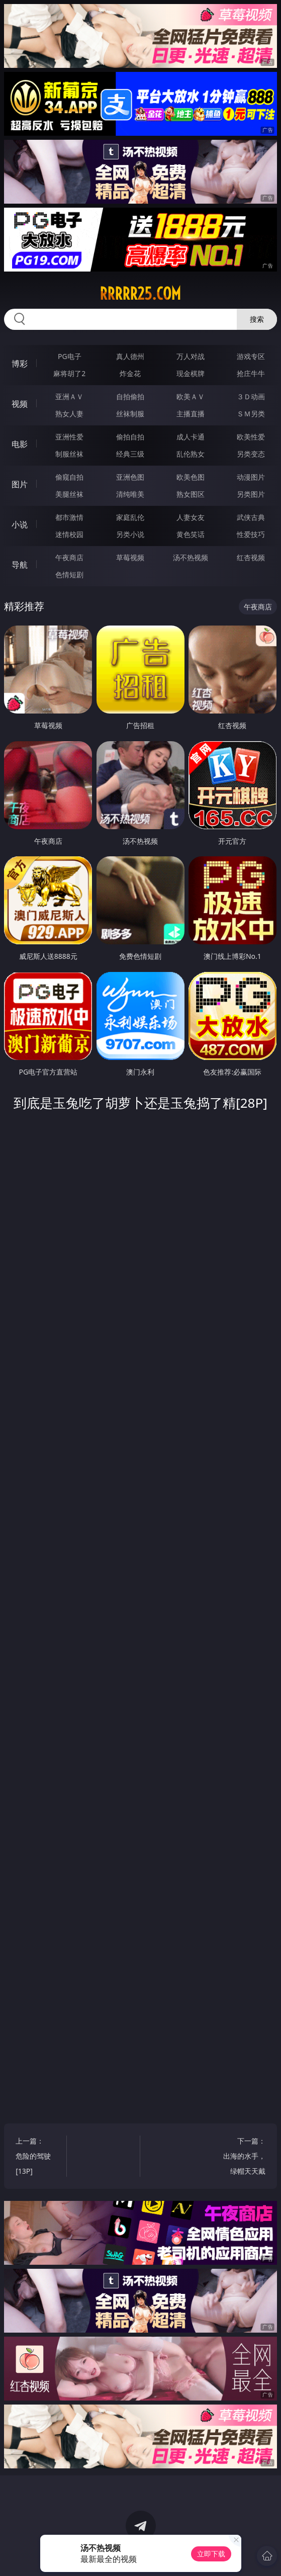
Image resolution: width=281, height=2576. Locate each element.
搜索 (257, 319)
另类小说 (130, 534)
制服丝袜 (69, 454)
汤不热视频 (190, 557)
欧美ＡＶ (190, 396)
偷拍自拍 (130, 436)
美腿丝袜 (69, 494)
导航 (20, 564)
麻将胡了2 (69, 373)
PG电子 (69, 356)
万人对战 (190, 356)
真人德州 (130, 356)
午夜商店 (69, 557)
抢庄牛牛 (251, 373)
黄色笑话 (190, 534)
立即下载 (211, 2553)
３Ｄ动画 (251, 396)
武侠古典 (251, 517)
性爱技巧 (251, 534)
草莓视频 (130, 557)
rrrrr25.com (140, 294)
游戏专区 (251, 356)
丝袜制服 (130, 413)
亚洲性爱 (69, 436)
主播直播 (190, 413)
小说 (20, 524)
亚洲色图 (130, 477)
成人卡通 (190, 436)
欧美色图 (190, 477)
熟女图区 (190, 494)
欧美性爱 (251, 436)
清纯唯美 (130, 494)
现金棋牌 (190, 373)
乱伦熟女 (190, 454)
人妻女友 (190, 517)
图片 (20, 484)
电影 (20, 444)
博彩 (20, 363)
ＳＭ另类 (251, 413)
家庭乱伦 (130, 517)
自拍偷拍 (130, 396)
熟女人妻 (69, 413)
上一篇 (37, 2157)
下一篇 (243, 2157)
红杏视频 (251, 557)
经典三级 (130, 454)
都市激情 (69, 517)
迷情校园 (69, 534)
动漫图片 (251, 477)
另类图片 (251, 494)
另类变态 (251, 454)
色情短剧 (69, 574)
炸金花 (130, 373)
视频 (20, 403)
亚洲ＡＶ (69, 396)
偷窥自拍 (69, 477)
